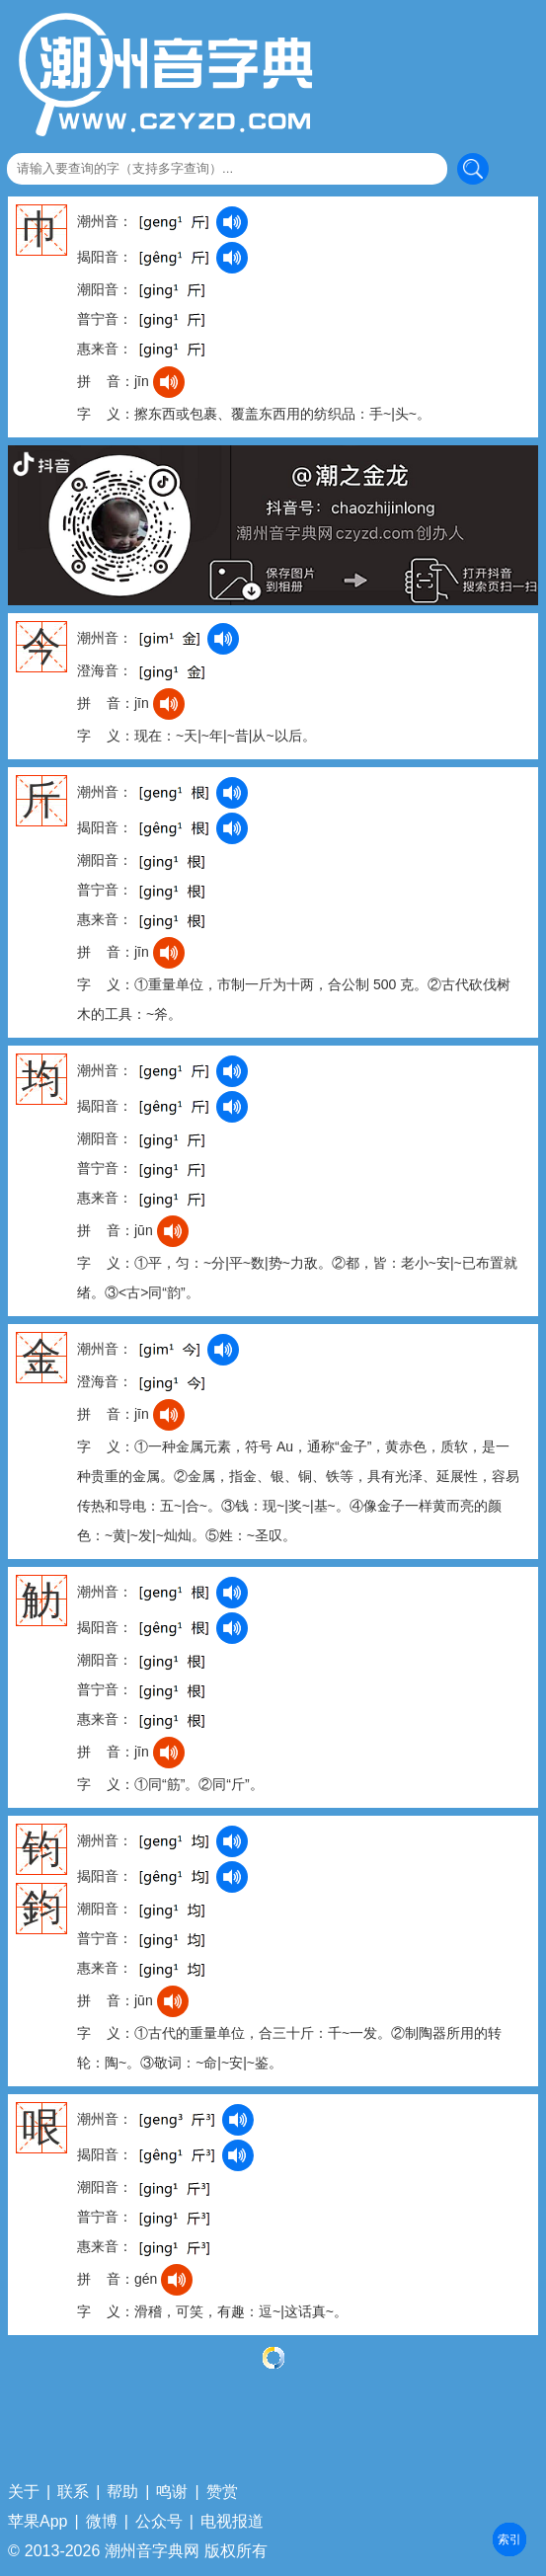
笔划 (509, 2539)
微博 (101, 2522)
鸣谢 (172, 2492)
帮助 (122, 2492)
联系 (73, 2492)
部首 (509, 2539)
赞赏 (222, 2492)
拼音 (509, 2539)
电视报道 (232, 2522)
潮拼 (509, 2539)
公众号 (159, 2522)
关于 (23, 2492)
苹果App (37, 2522)
